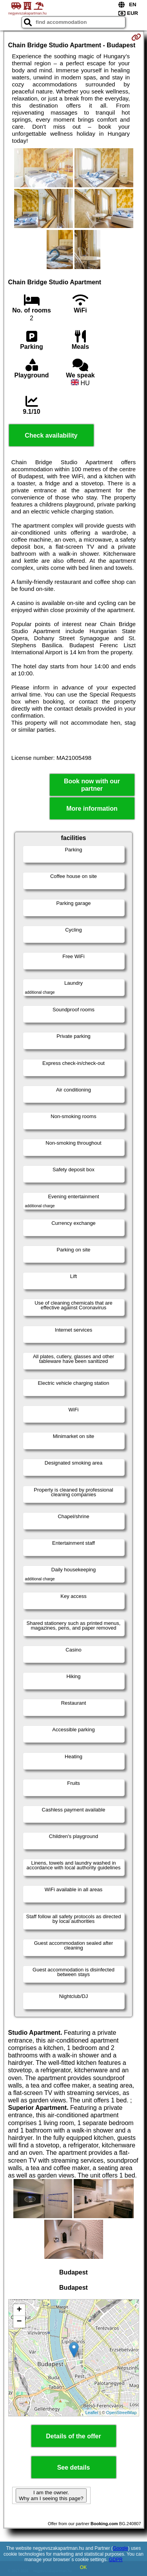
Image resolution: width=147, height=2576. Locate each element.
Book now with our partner (92, 785)
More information (92, 808)
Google (120, 2548)
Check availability (51, 435)
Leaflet (91, 2412)
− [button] (19, 2322)
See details (73, 2467)
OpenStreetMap (121, 2412)
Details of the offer (73, 2436)
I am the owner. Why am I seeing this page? (51, 2495)
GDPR (116, 2559)
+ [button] (19, 2310)
